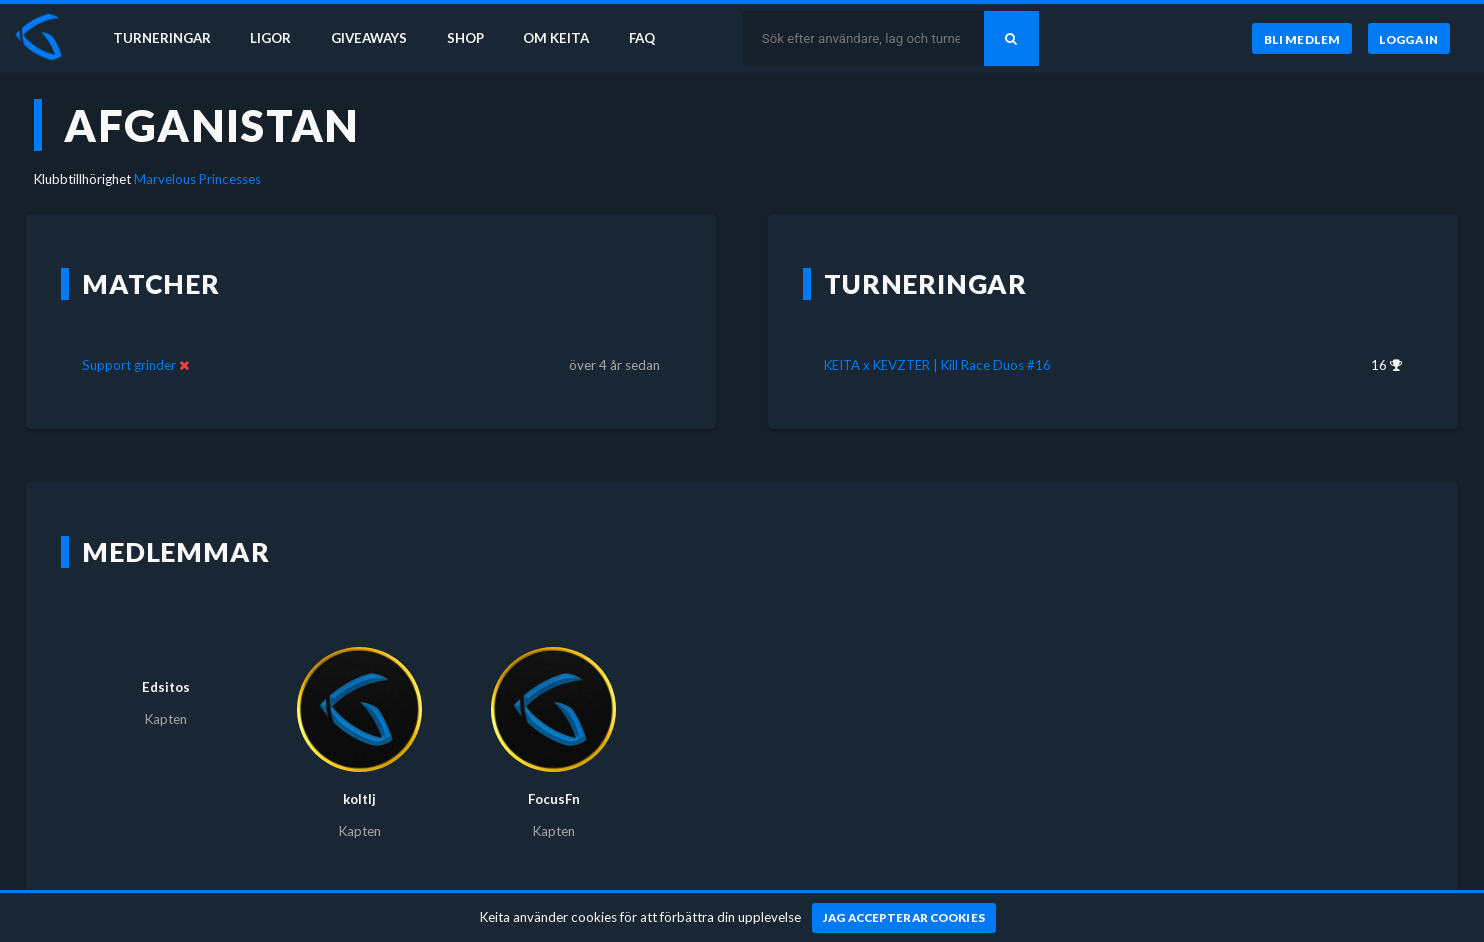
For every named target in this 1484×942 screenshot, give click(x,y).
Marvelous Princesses (197, 179)
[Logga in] (1409, 39)
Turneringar (162, 38)
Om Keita (556, 38)
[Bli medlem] (1301, 39)
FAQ (642, 38)
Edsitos (166, 687)
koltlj (359, 799)
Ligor (270, 38)
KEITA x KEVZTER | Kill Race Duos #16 (937, 365)
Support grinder (129, 365)
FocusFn (554, 799)
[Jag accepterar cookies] (904, 918)
